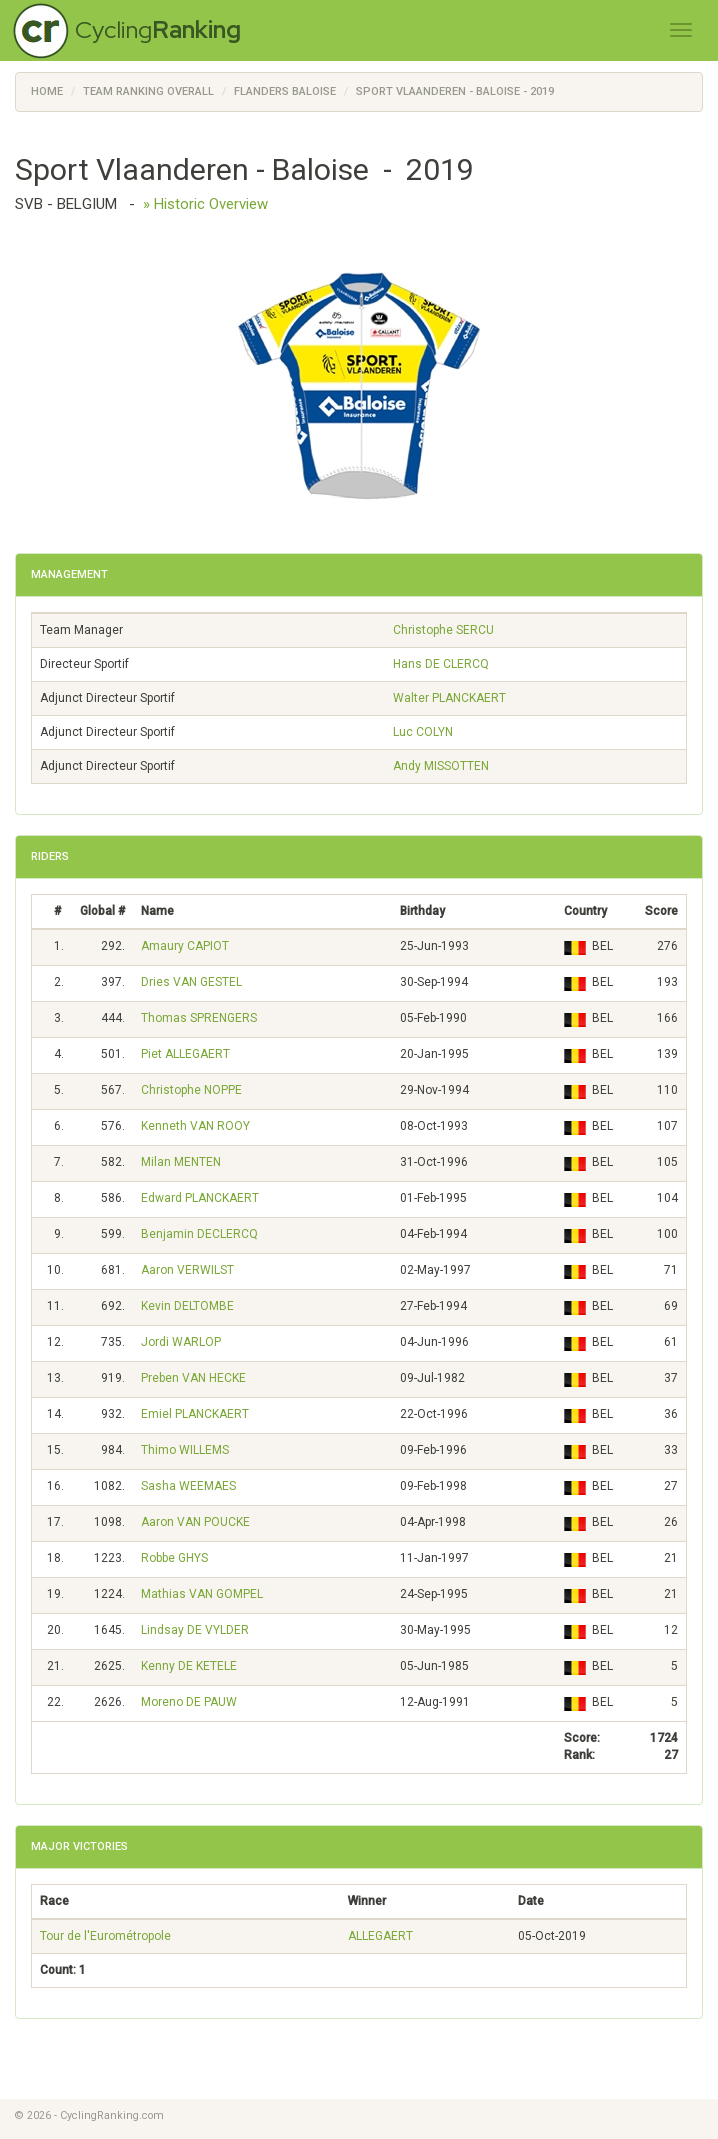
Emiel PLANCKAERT (195, 1414)
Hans (441, 664)
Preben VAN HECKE (193, 1378)
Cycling (158, 29)
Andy (441, 766)
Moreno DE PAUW (189, 1702)
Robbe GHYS (174, 1558)
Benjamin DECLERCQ (199, 1234)
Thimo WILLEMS (185, 1450)
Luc (423, 732)
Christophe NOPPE (191, 1090)
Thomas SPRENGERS (199, 1018)
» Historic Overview (205, 204)
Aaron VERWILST (187, 1270)
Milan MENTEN (181, 1162)
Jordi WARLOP (181, 1342)
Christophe (443, 630)
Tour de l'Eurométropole (105, 1936)
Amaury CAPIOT (185, 946)
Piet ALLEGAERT (185, 1054)
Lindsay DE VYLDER (195, 1630)
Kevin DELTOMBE (187, 1306)
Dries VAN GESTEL (191, 982)
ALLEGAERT (380, 1936)
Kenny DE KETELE (189, 1666)
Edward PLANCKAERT (200, 1198)
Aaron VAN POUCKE (195, 1522)
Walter (449, 698)
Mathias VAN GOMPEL (202, 1594)
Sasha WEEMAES (188, 1486)
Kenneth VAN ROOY (195, 1126)
